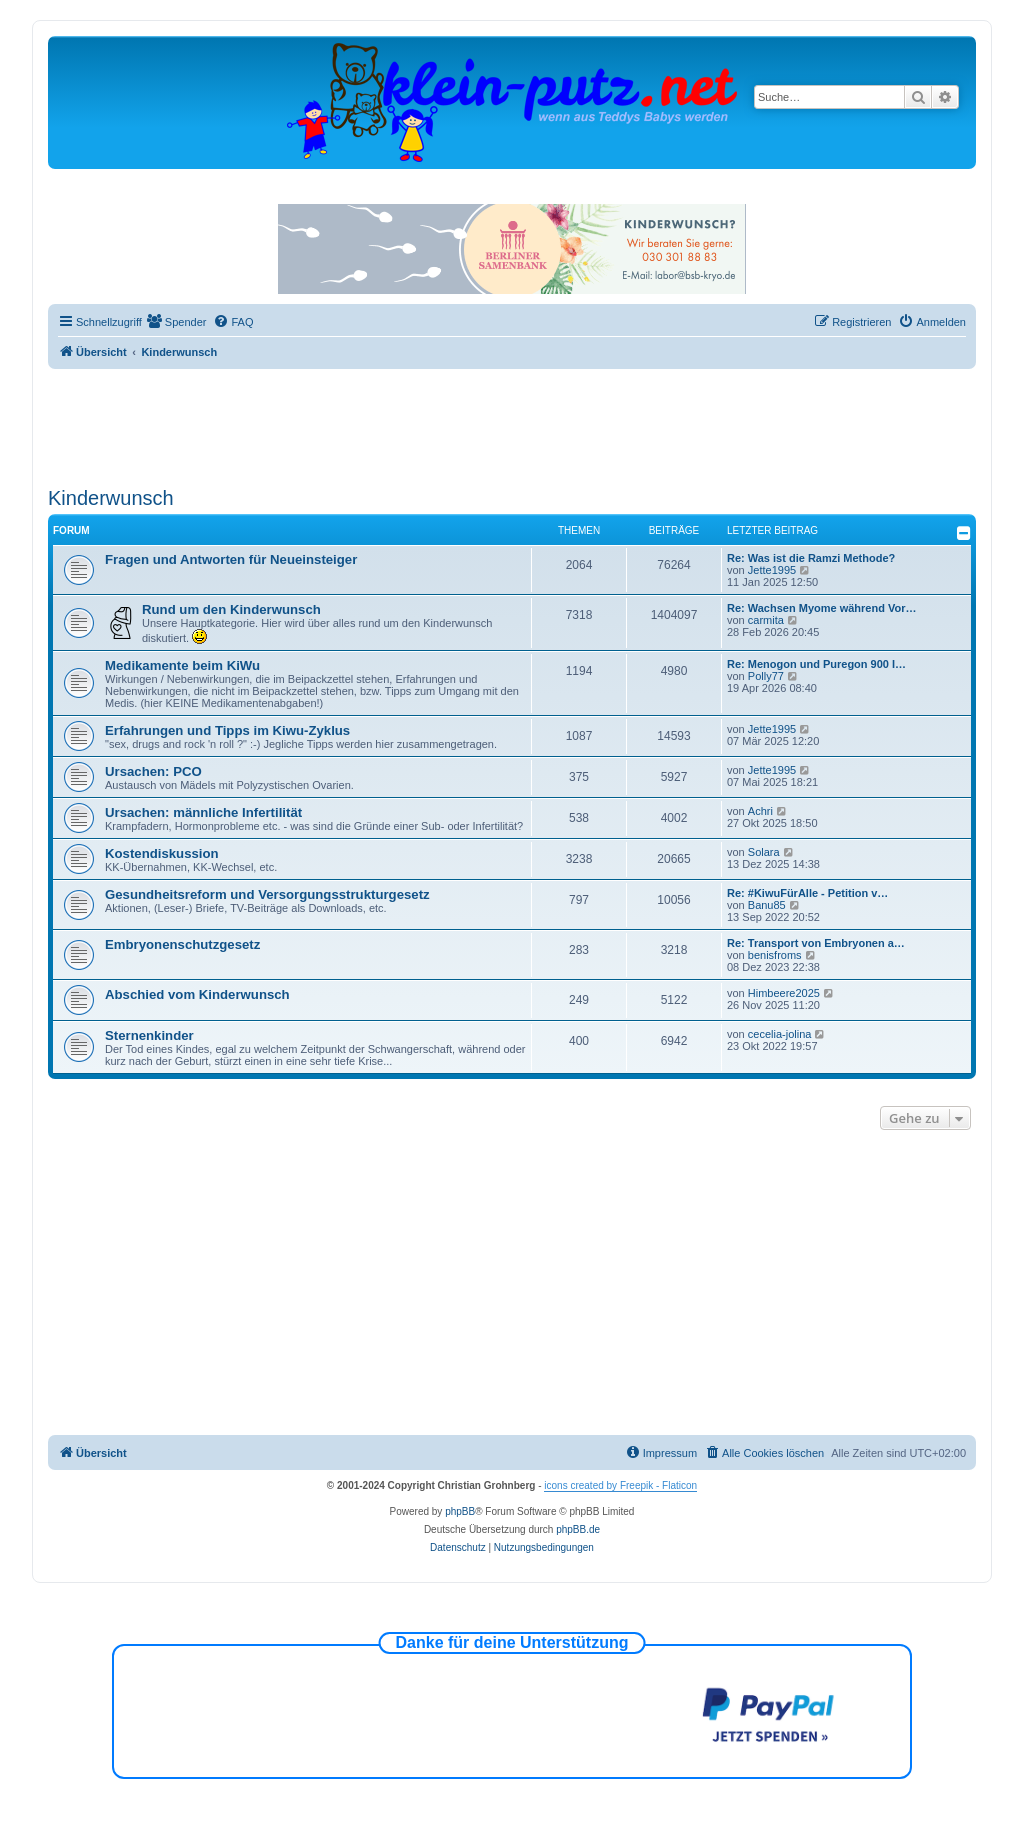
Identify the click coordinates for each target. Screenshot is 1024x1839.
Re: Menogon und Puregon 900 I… (816, 664)
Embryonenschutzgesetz (182, 944)
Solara (764, 852)
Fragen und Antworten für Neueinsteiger (231, 559)
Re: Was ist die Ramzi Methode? (811, 558)
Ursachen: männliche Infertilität (203, 812)
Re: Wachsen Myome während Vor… (821, 608)
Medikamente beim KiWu (182, 665)
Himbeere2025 (784, 993)
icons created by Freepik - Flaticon (620, 1485)
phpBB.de (578, 1529)
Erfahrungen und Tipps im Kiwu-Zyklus (227, 730)
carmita (766, 620)
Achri (760, 811)
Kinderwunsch (111, 498)
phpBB (460, 1511)
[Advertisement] (512, 424)
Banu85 (767, 905)
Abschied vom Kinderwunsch (197, 994)
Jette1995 (772, 570)
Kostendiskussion (162, 853)
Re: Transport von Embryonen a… (816, 943)
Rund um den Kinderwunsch (231, 609)
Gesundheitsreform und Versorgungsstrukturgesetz (267, 894)
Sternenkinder (149, 1035)
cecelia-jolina (780, 1034)
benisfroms (775, 955)
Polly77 (766, 676)
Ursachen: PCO (153, 771)
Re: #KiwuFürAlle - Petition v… (807, 893)
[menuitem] (177, 322)
